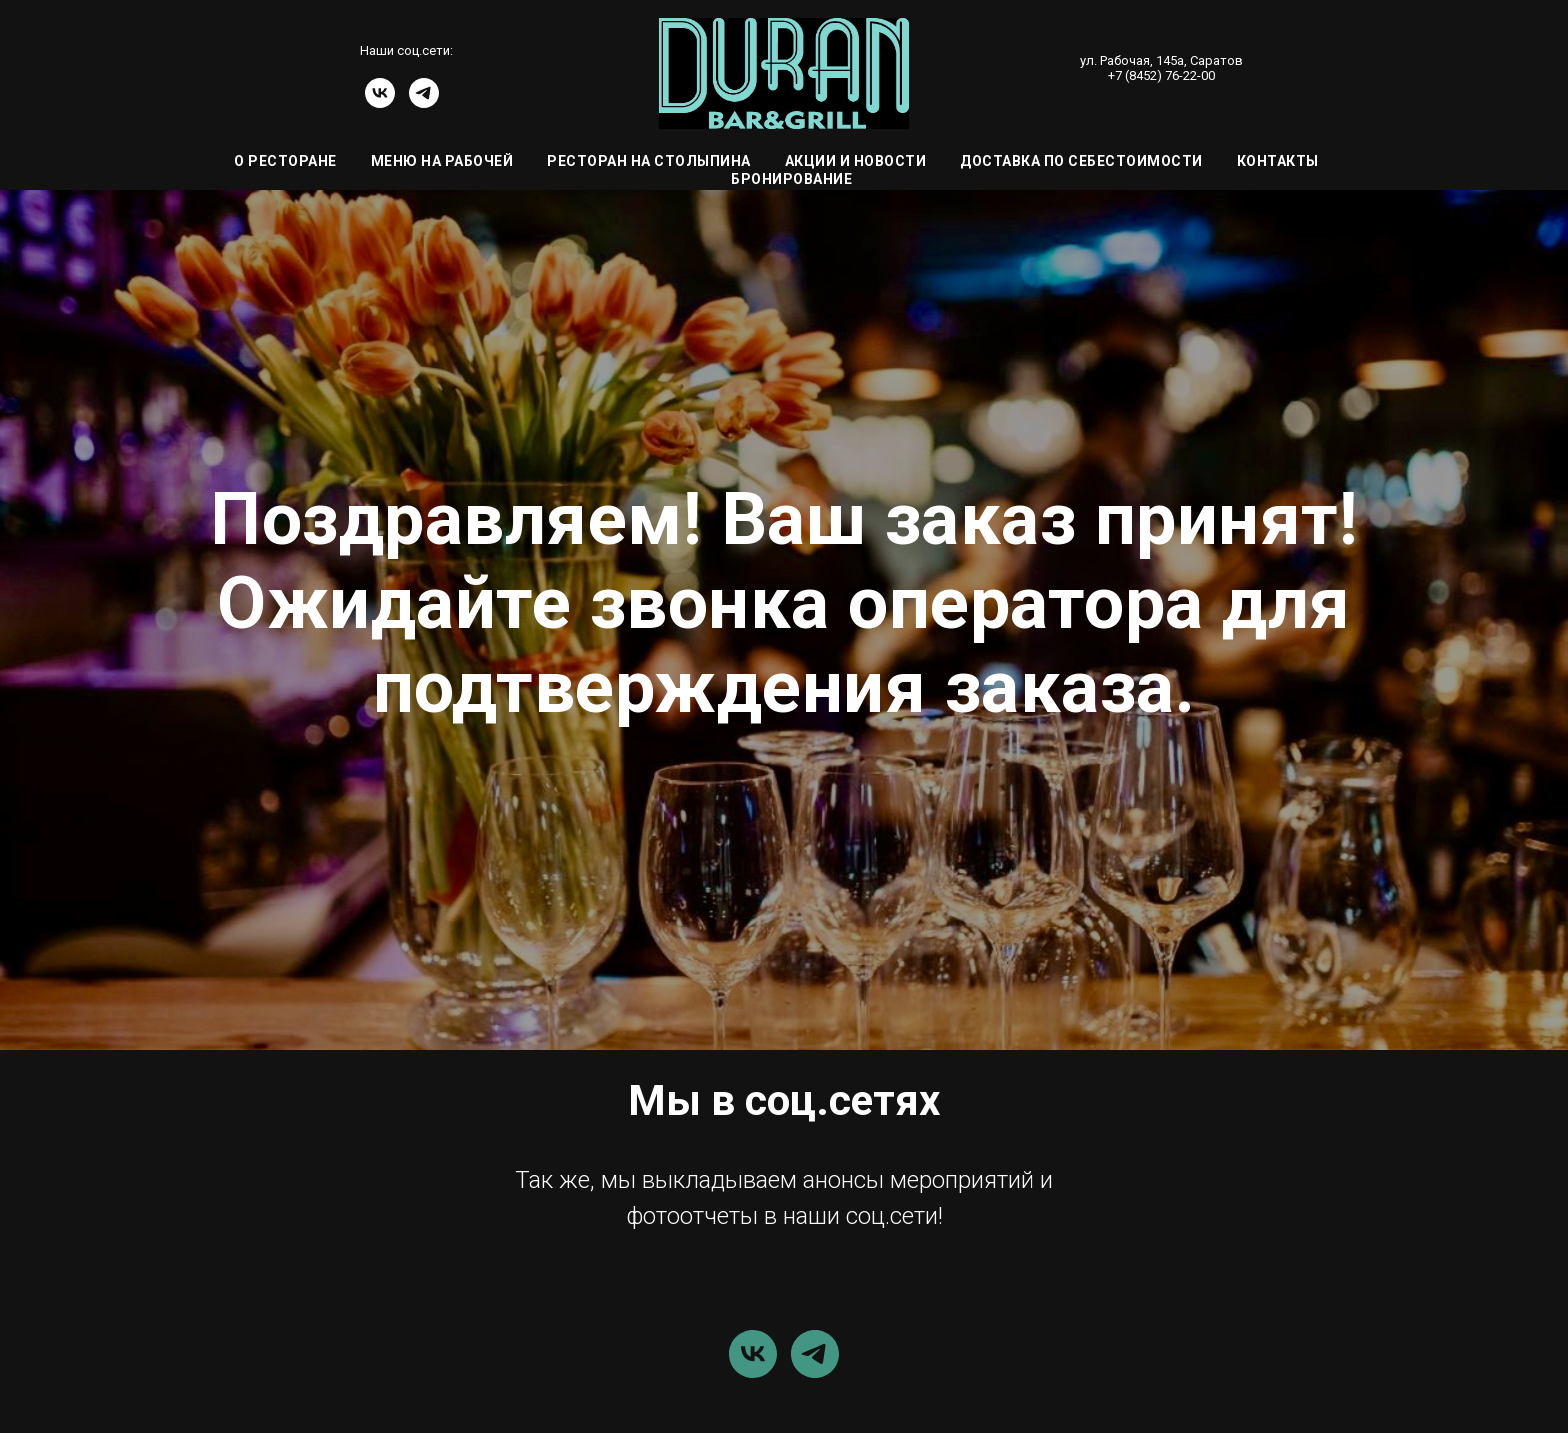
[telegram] (424, 102)
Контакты (1278, 161)
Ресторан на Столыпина (649, 161)
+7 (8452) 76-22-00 (1161, 75)
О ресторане (285, 161)
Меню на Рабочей (442, 161)
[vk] (380, 102)
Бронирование (791, 179)
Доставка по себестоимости (1081, 161)
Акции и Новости (856, 161)
